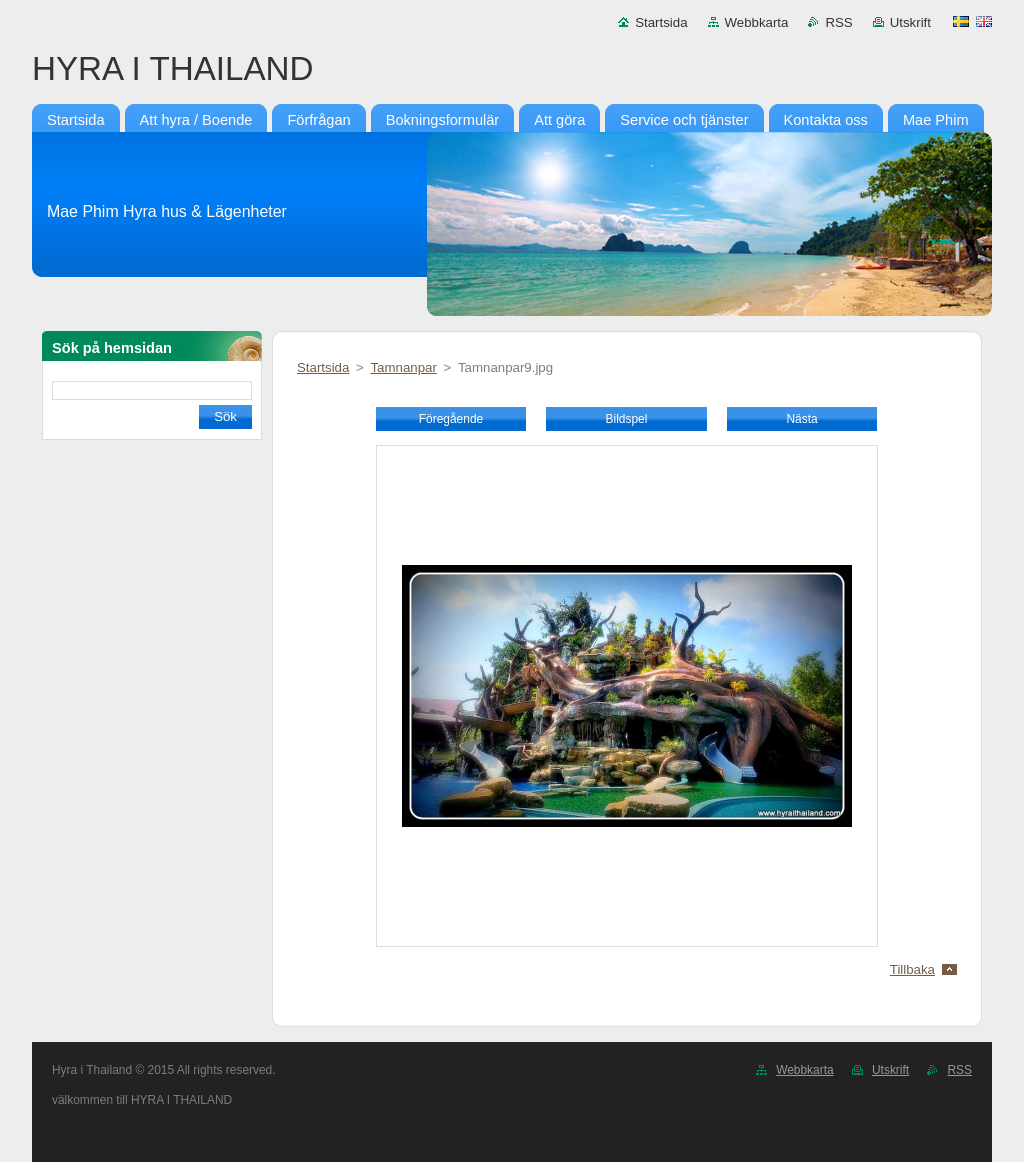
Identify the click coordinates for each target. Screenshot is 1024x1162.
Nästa (801, 419)
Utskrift (910, 22)
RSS (838, 22)
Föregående (451, 419)
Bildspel (627, 419)
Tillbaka (912, 969)
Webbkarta (757, 22)
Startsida (661, 22)
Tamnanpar (403, 367)
